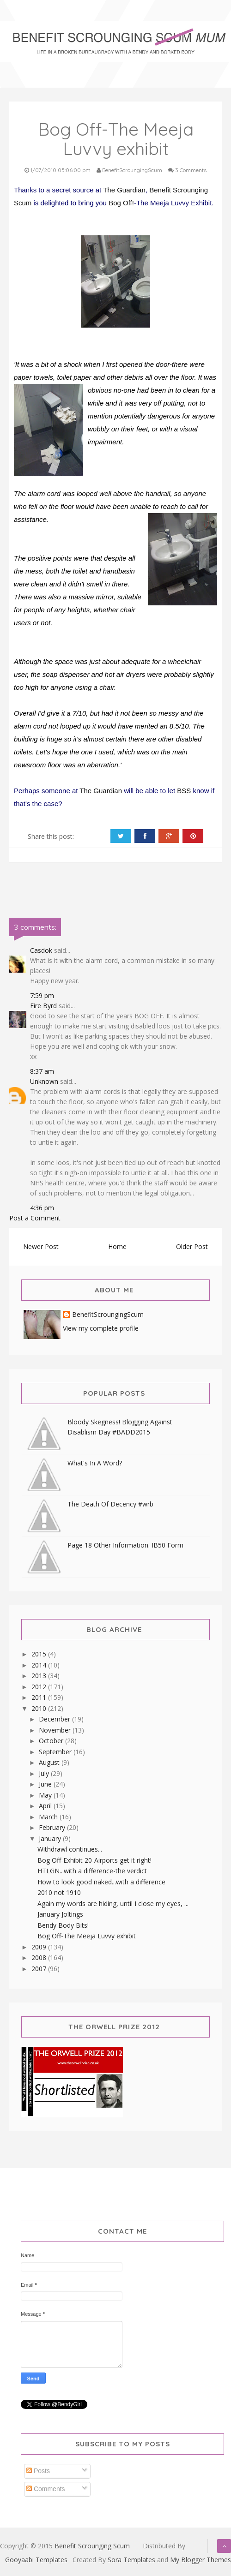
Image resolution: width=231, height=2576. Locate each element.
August (50, 1762)
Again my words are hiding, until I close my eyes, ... (112, 1903)
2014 (39, 1665)
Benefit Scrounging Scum (92, 2545)
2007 (39, 1968)
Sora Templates (131, 2559)
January (51, 1838)
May (46, 1795)
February (53, 1827)
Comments (45, 2488)
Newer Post (41, 1246)
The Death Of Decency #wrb (110, 1504)
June (46, 1784)
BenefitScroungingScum (108, 1315)
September (56, 1751)
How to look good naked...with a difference (101, 1881)
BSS (184, 791)
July (45, 1773)
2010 (39, 1708)
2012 (39, 1686)
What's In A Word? (94, 1462)
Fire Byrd (43, 1005)
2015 (39, 1654)
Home (117, 1246)
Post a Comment (35, 1217)
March (49, 1816)
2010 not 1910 (59, 1892)
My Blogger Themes (200, 2559)
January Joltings (60, 1914)
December (55, 1719)
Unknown (44, 1081)
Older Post (192, 1246)
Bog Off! (121, 203)
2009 (39, 1946)
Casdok (41, 950)
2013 (39, 1675)
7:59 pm (42, 995)
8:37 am (42, 1071)
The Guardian (124, 190)
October (52, 1740)
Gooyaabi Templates (36, 2559)
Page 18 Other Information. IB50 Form (125, 1545)
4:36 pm (42, 1207)
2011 (39, 1697)
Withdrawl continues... (69, 1849)
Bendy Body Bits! (63, 1925)
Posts (38, 2470)
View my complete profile (101, 1328)
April (46, 1805)
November (56, 1730)
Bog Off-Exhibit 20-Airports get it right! (94, 1860)
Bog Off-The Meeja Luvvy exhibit (86, 1935)
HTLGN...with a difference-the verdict (92, 1870)
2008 (39, 1957)
